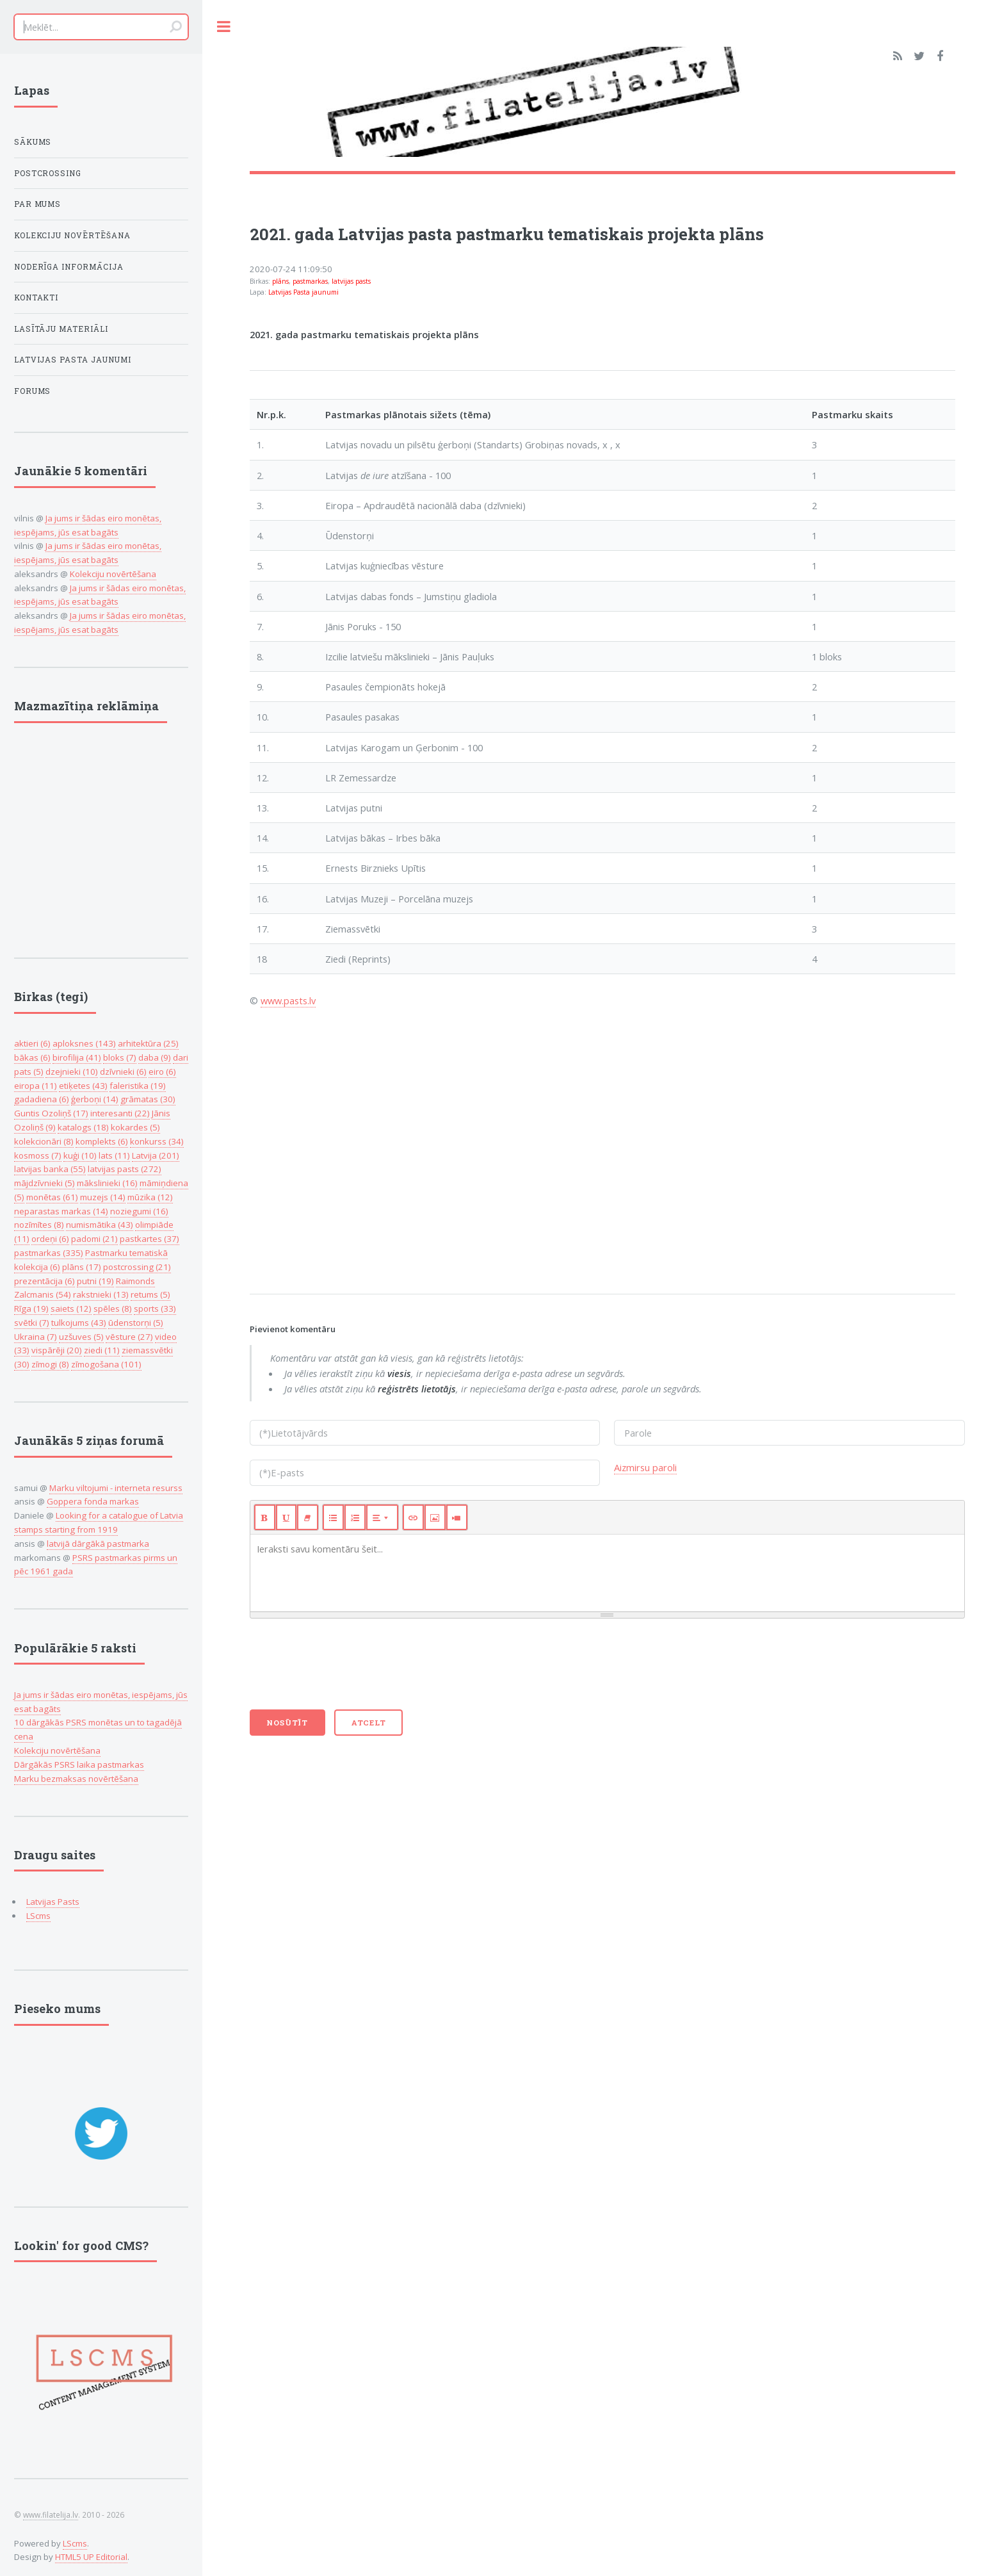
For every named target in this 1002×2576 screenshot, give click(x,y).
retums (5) (150, 1294)
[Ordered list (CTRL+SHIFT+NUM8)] (355, 1517)
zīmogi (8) (50, 1364)
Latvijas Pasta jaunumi (303, 292)
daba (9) (154, 1057)
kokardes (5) (135, 1127)
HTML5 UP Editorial (91, 2557)
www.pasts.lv (288, 1000)
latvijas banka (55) (50, 1169)
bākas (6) (32, 1057)
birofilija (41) (77, 1057)
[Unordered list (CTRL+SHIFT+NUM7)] (333, 1517)
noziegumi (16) (139, 1211)
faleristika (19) (137, 1085)
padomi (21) (94, 1238)
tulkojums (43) (78, 1322)
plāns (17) (81, 1267)
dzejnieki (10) (71, 1071)
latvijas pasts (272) (124, 1169)
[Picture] (435, 1517)
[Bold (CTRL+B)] (265, 1517)
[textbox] (607, 1573)
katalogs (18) (83, 1127)
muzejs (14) (102, 1197)
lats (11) (114, 1155)
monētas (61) (52, 1197)
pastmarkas (310, 281)
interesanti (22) (120, 1113)
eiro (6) (162, 1071)
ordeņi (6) (50, 1238)
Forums (32, 391)
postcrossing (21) (137, 1267)
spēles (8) (112, 1308)
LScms (38, 1915)
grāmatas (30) (147, 1099)
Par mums (37, 204)
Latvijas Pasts (52, 1901)
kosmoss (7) (37, 1155)
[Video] (457, 1517)
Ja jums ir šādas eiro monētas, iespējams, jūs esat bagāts (100, 595)
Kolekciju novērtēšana (72, 235)
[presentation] (347, 1670)
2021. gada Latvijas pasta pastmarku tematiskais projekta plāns (507, 234)
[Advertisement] (602, 1147)
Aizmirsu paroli (645, 1467)
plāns (280, 281)
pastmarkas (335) (48, 1253)
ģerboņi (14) (94, 1099)
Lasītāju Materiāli (61, 329)
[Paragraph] (382, 1517)
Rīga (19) (31, 1308)
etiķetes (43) (83, 1085)
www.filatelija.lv (50, 2514)
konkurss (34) (157, 1141)
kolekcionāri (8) (44, 1141)
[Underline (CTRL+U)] (286, 1517)
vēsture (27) (129, 1336)
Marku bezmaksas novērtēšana (76, 1778)
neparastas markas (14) (61, 1211)
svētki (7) (31, 1322)
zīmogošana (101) (106, 1364)
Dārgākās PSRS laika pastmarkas (79, 1764)
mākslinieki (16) (107, 1183)
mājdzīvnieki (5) (44, 1183)
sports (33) (155, 1308)
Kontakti (36, 297)
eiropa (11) (35, 1085)
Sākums (33, 142)
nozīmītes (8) (39, 1224)
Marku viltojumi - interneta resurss (115, 1488)
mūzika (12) (150, 1197)
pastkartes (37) (149, 1238)
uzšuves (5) (81, 1336)
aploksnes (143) (84, 1043)
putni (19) (95, 1281)
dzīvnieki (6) (123, 1071)
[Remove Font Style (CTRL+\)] (307, 1517)
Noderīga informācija (69, 267)
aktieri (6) (32, 1043)
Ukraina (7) (35, 1336)
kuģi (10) (80, 1155)
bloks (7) (119, 1057)
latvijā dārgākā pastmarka (98, 1543)
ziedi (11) (102, 1350)
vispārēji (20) (56, 1350)
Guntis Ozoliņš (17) (51, 1113)
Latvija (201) (155, 1155)
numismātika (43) (99, 1224)
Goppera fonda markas (93, 1501)
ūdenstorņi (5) (135, 1322)
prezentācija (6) (44, 1281)
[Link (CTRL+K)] (413, 1517)
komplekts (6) (102, 1141)
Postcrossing (48, 173)
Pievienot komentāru (292, 1329)
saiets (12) (71, 1308)
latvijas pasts (351, 281)
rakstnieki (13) (101, 1294)
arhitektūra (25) (148, 1043)
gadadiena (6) (41, 1099)
